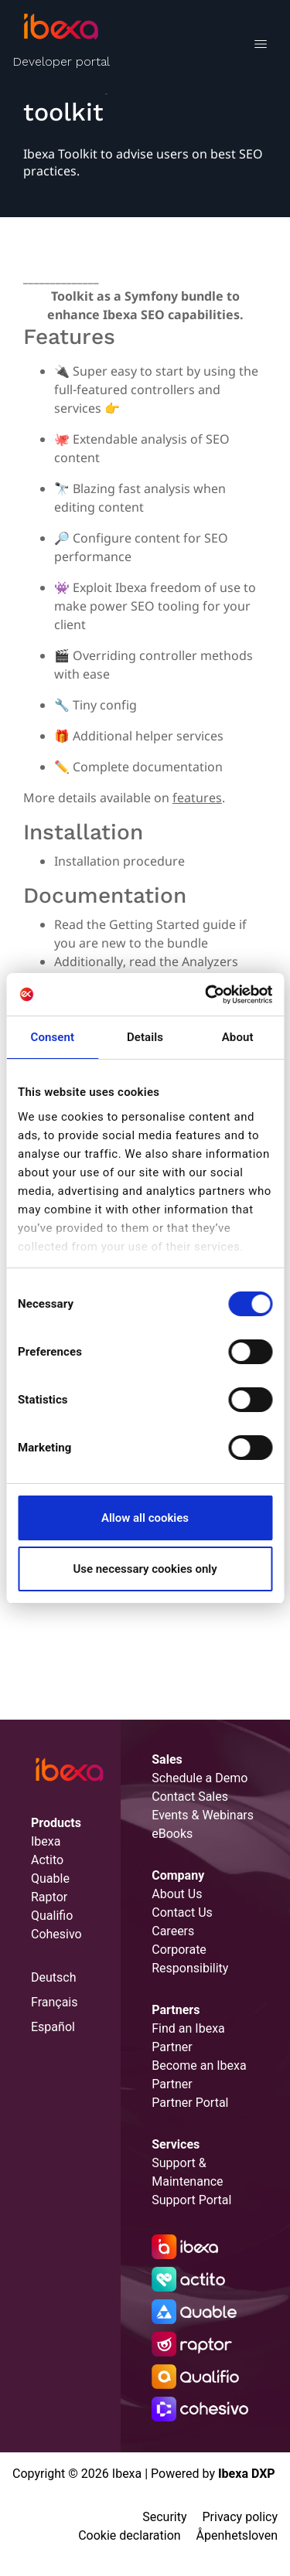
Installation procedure (119, 860)
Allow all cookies (145, 1518)
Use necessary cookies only (145, 1569)
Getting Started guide (172, 924)
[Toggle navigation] (260, 46)
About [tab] (238, 1037)
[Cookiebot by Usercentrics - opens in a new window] (206, 995)
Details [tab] (145, 1037)
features (197, 797)
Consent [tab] (53, 1037)
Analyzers (210, 961)
